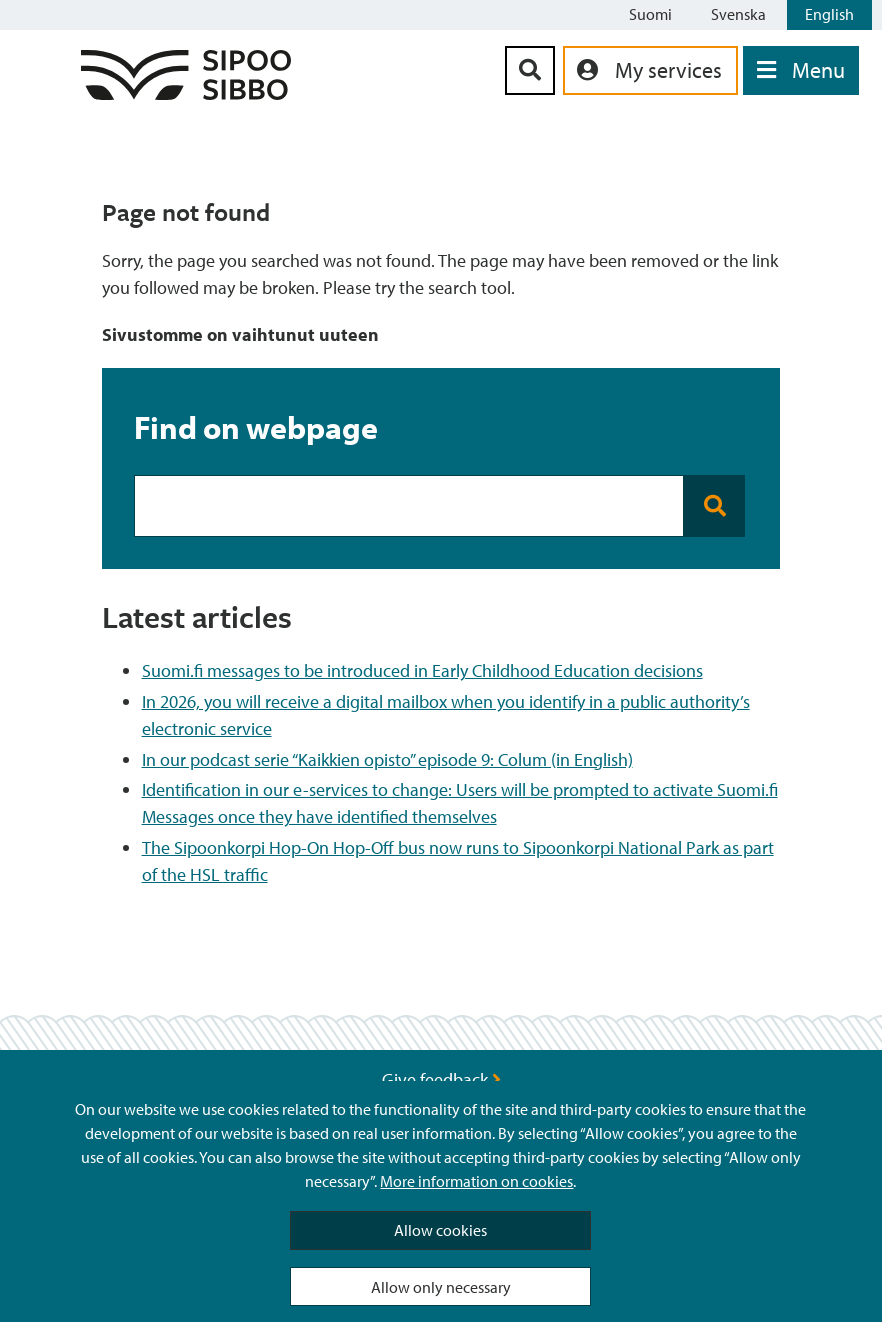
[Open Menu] (801, 70)
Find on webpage (256, 427)
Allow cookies (440, 1230)
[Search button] (714, 506)
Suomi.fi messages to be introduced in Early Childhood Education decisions (422, 670)
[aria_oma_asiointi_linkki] (650, 70)
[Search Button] (530, 70)
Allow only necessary (441, 1287)
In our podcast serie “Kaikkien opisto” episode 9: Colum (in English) (387, 759)
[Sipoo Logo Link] (186, 93)
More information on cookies (476, 1181)
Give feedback (441, 1079)
